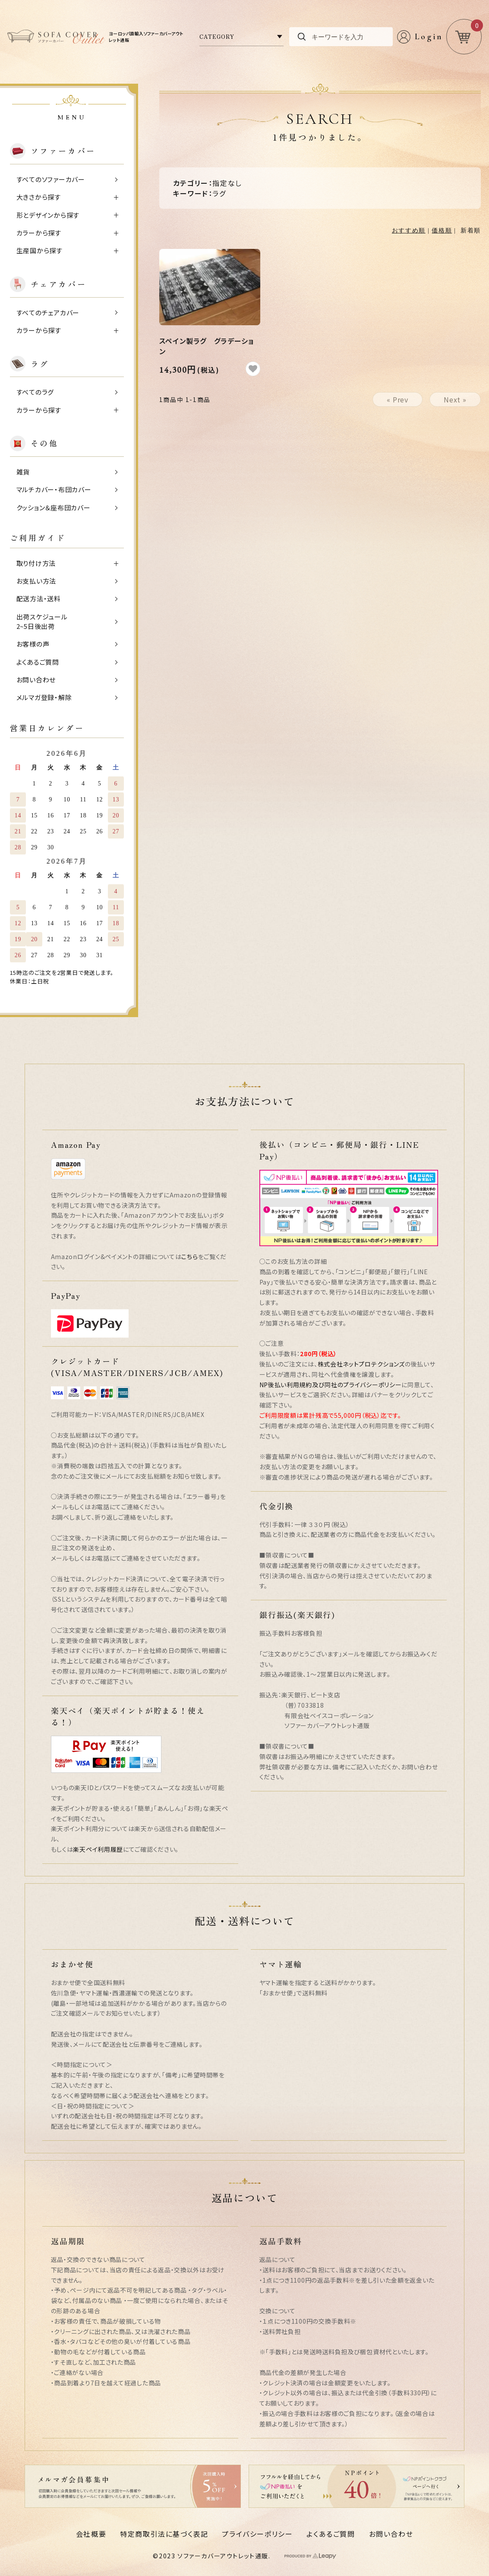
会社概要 (91, 2534)
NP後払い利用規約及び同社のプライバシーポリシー (330, 1384)
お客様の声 (33, 643)
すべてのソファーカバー (50, 179)
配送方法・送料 (38, 598)
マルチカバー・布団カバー (53, 489)
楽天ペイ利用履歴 (98, 1849)
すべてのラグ (35, 391)
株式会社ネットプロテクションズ (361, 1364)
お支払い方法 (36, 580)
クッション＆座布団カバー (53, 507)
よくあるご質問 (37, 661)
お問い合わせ (36, 679)
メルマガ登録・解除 (44, 697)
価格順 (442, 230)
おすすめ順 (409, 230)
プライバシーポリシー (257, 2534)
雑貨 (23, 471)
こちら (189, 1256)
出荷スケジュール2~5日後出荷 (42, 621)
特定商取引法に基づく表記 (164, 2534)
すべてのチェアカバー (48, 312)
